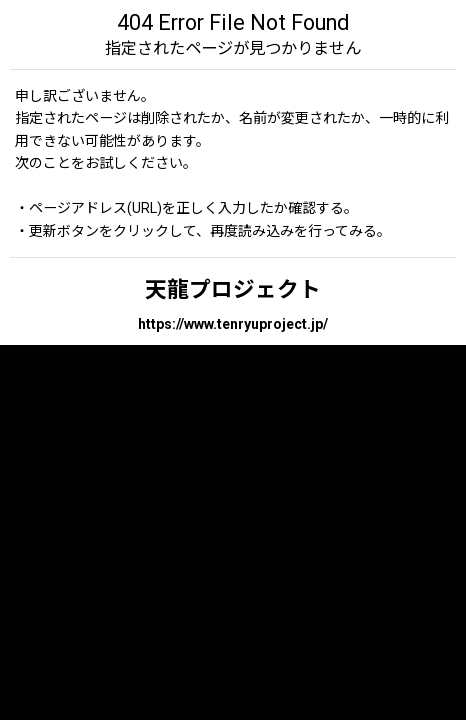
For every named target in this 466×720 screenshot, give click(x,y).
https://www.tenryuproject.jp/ (233, 324)
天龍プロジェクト (233, 289)
